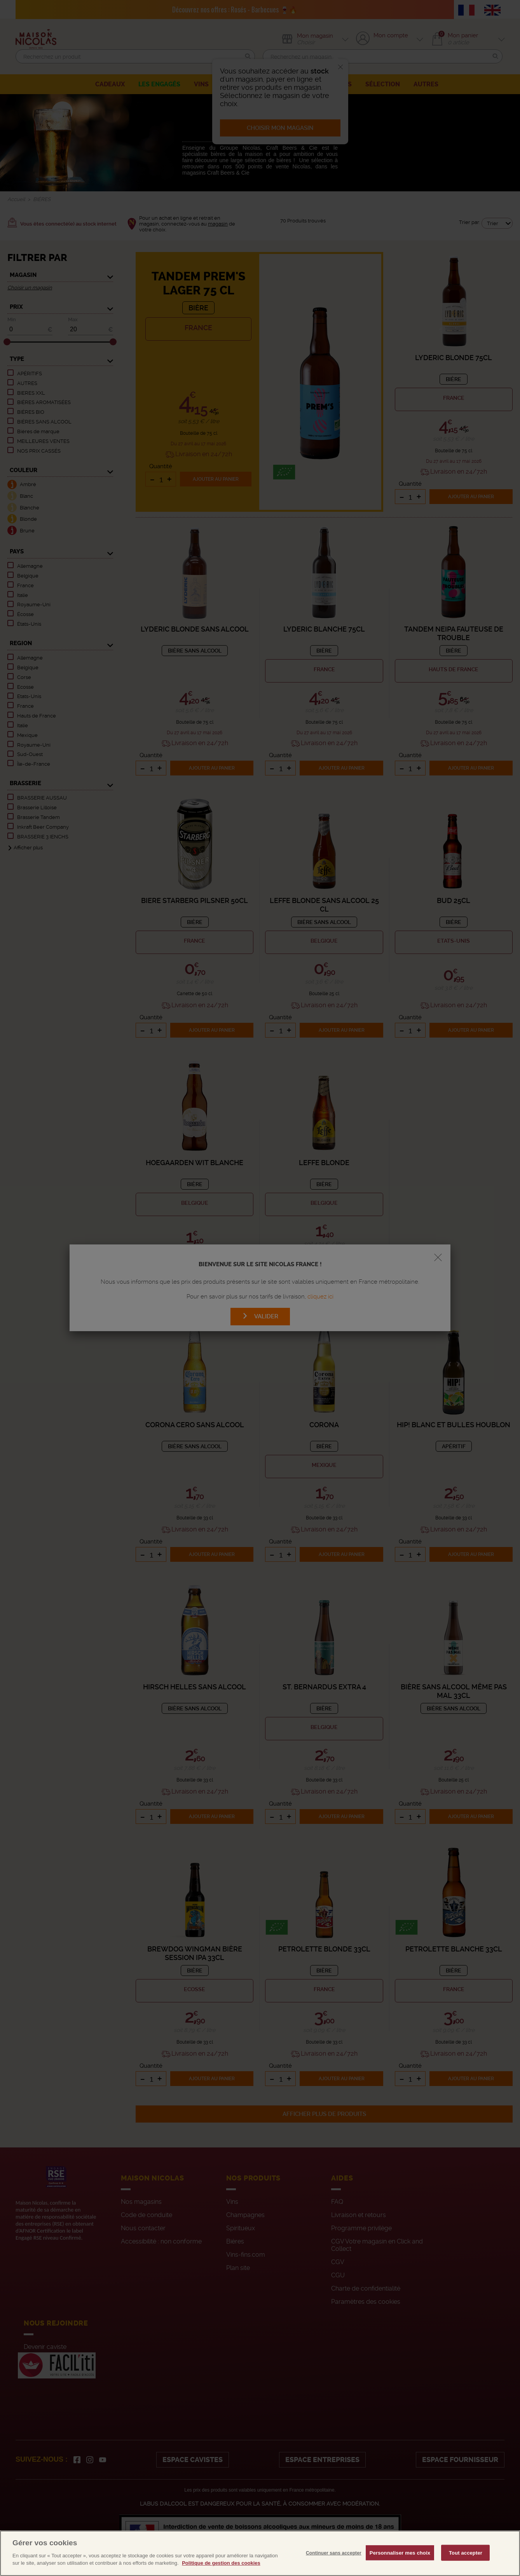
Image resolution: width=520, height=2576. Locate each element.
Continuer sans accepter (333, 2568)
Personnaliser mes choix (400, 2568)
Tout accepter (465, 2568)
